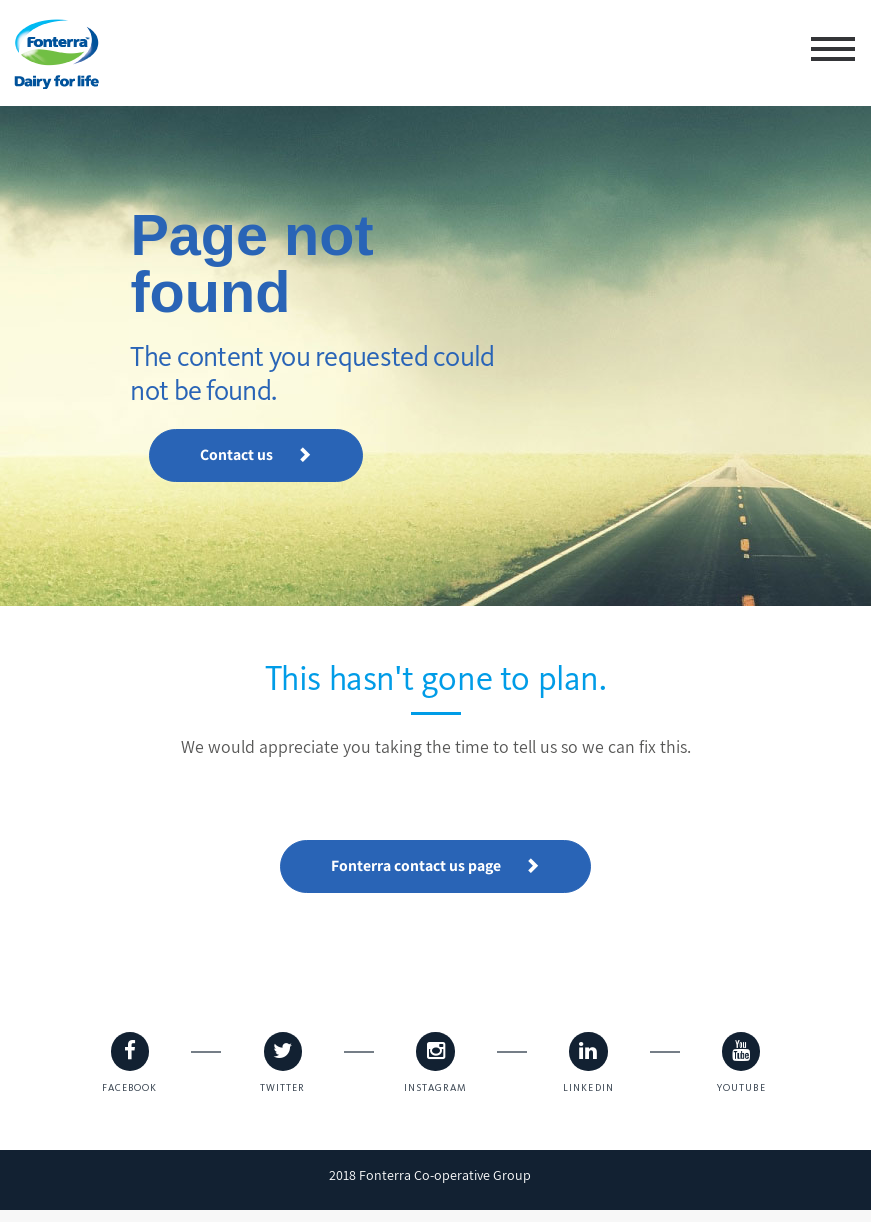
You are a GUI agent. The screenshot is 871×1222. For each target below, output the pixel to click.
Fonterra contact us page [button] (435, 865)
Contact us (267, 430)
